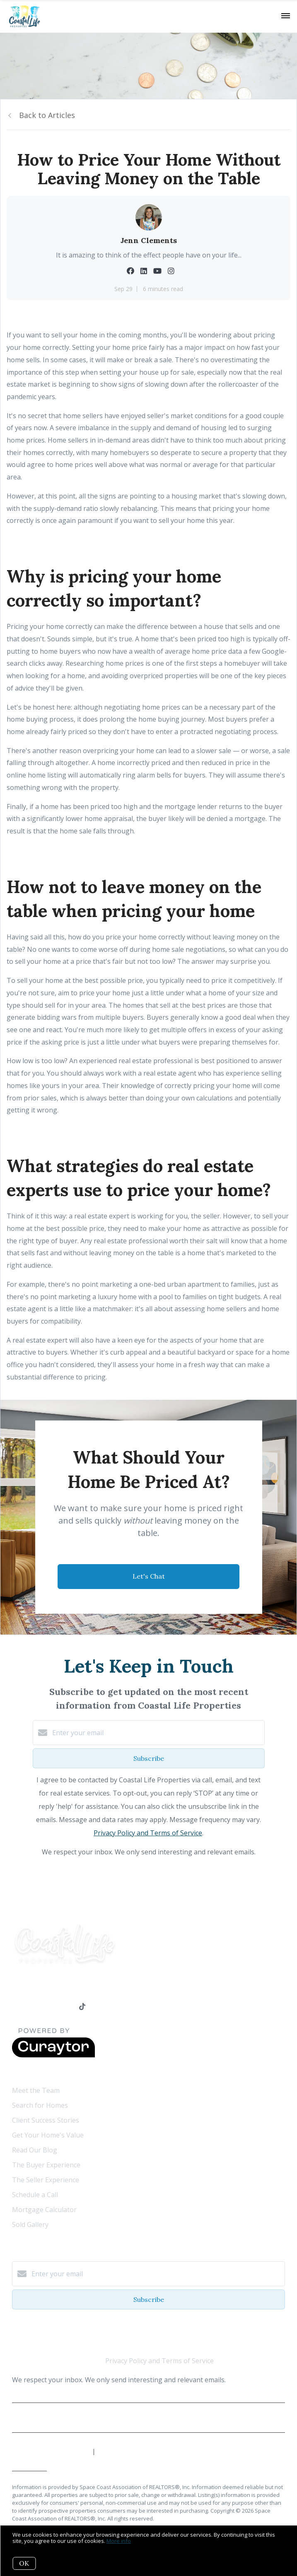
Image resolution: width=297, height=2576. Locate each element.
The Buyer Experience (46, 2164)
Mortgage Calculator (44, 2209)
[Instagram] (66, 2007)
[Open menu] (285, 16)
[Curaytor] (53, 2055)
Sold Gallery (30, 2224)
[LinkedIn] (32, 2007)
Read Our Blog (34, 2150)
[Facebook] (15, 2007)
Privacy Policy (148, 2420)
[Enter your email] (157, 1732)
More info (118, 2541)
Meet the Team (36, 2090)
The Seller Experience (45, 2179)
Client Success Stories (45, 2120)
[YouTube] (49, 2007)
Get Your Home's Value (48, 2135)
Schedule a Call (35, 2194)
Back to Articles (47, 115)
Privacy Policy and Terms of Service (148, 1832)
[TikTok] (82, 2007)
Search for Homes (40, 2105)
